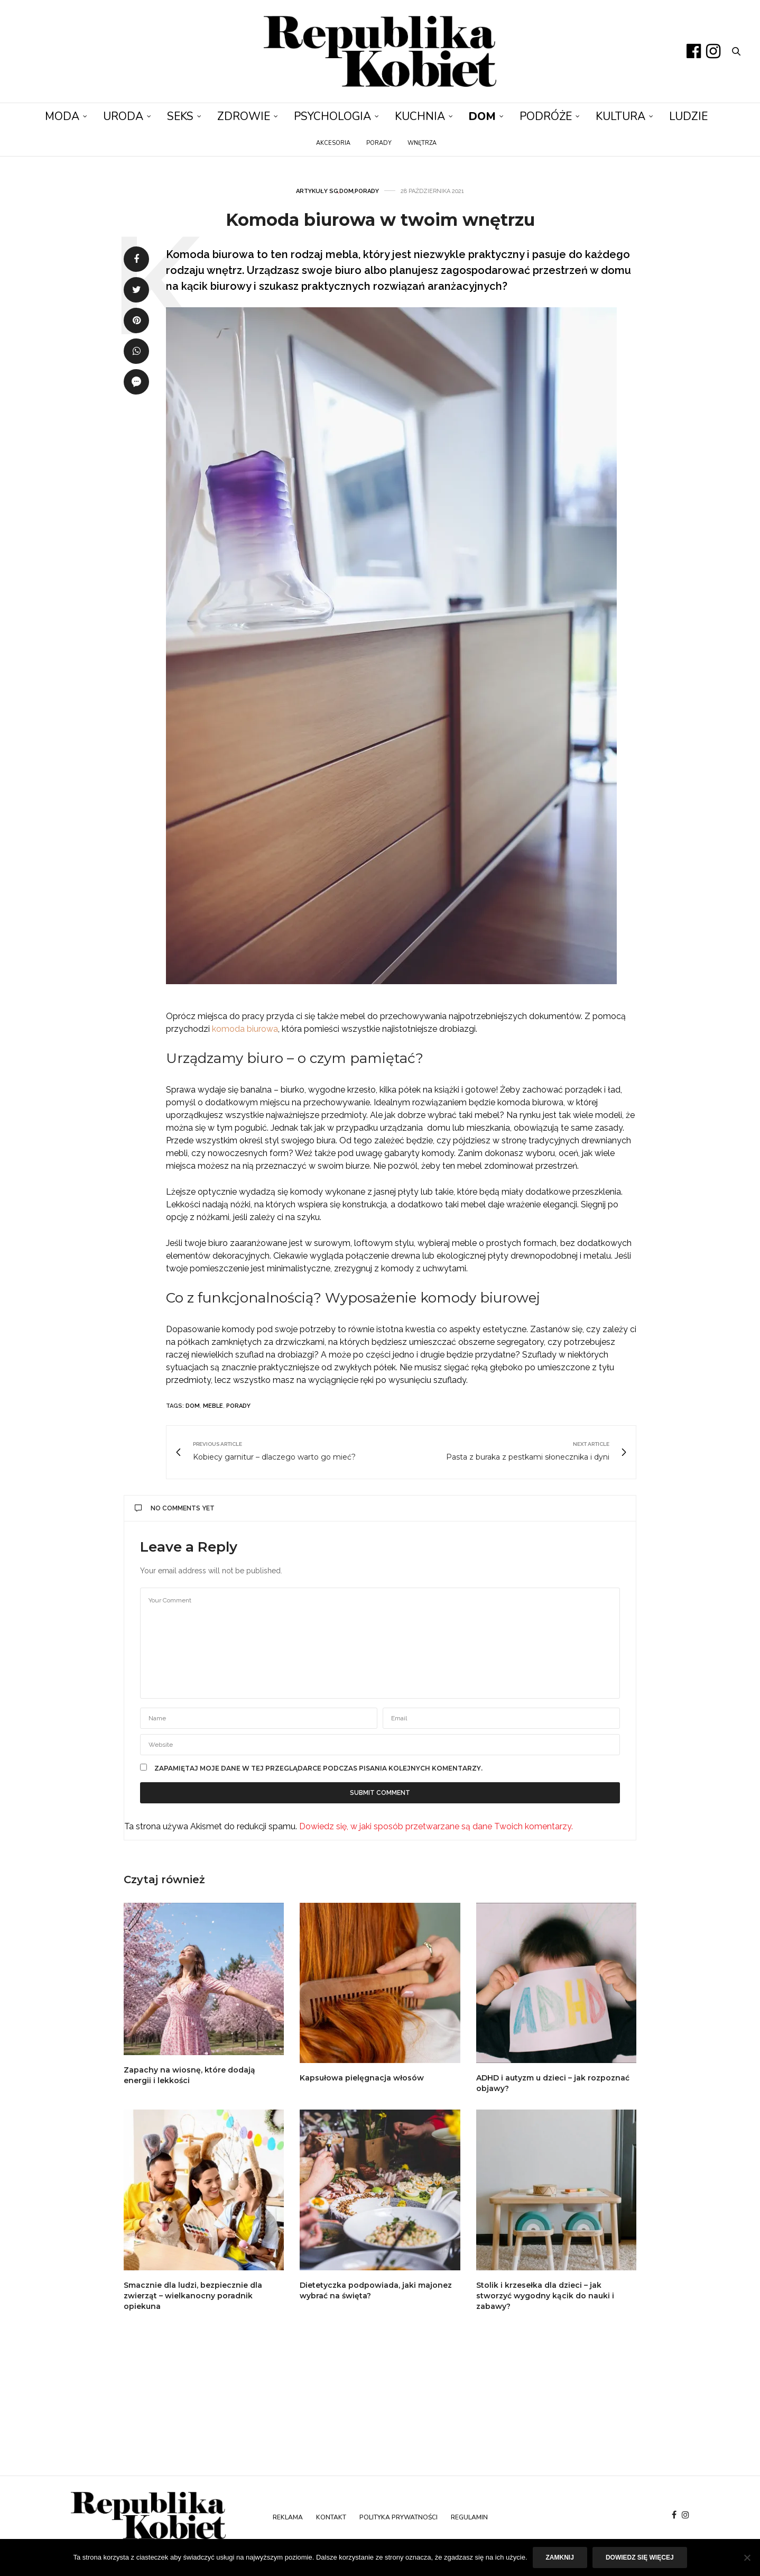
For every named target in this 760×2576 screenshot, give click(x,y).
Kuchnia (420, 116)
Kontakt (331, 2517)
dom (193, 1405)
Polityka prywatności (398, 2517)
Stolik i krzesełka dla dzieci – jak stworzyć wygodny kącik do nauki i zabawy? (545, 2295)
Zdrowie (243, 116)
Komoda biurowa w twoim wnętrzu (380, 219)
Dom (482, 116)
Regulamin (469, 2517)
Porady (379, 143)
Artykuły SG (317, 191)
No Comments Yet (175, 1508)
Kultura (620, 116)
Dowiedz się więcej (640, 2557)
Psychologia (332, 116)
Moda (62, 116)
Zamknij (560, 2557)
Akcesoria (333, 143)
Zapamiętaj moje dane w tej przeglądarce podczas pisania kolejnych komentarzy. (318, 1768)
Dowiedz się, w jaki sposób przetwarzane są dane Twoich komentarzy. (436, 1826)
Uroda (123, 116)
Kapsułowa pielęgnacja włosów (362, 2078)
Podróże (546, 116)
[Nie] (747, 2557)
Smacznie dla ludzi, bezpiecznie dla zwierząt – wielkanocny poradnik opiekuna (193, 2295)
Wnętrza (422, 143)
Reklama (288, 2517)
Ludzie (688, 116)
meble (213, 1405)
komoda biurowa (245, 1029)
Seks (180, 116)
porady (238, 1405)
